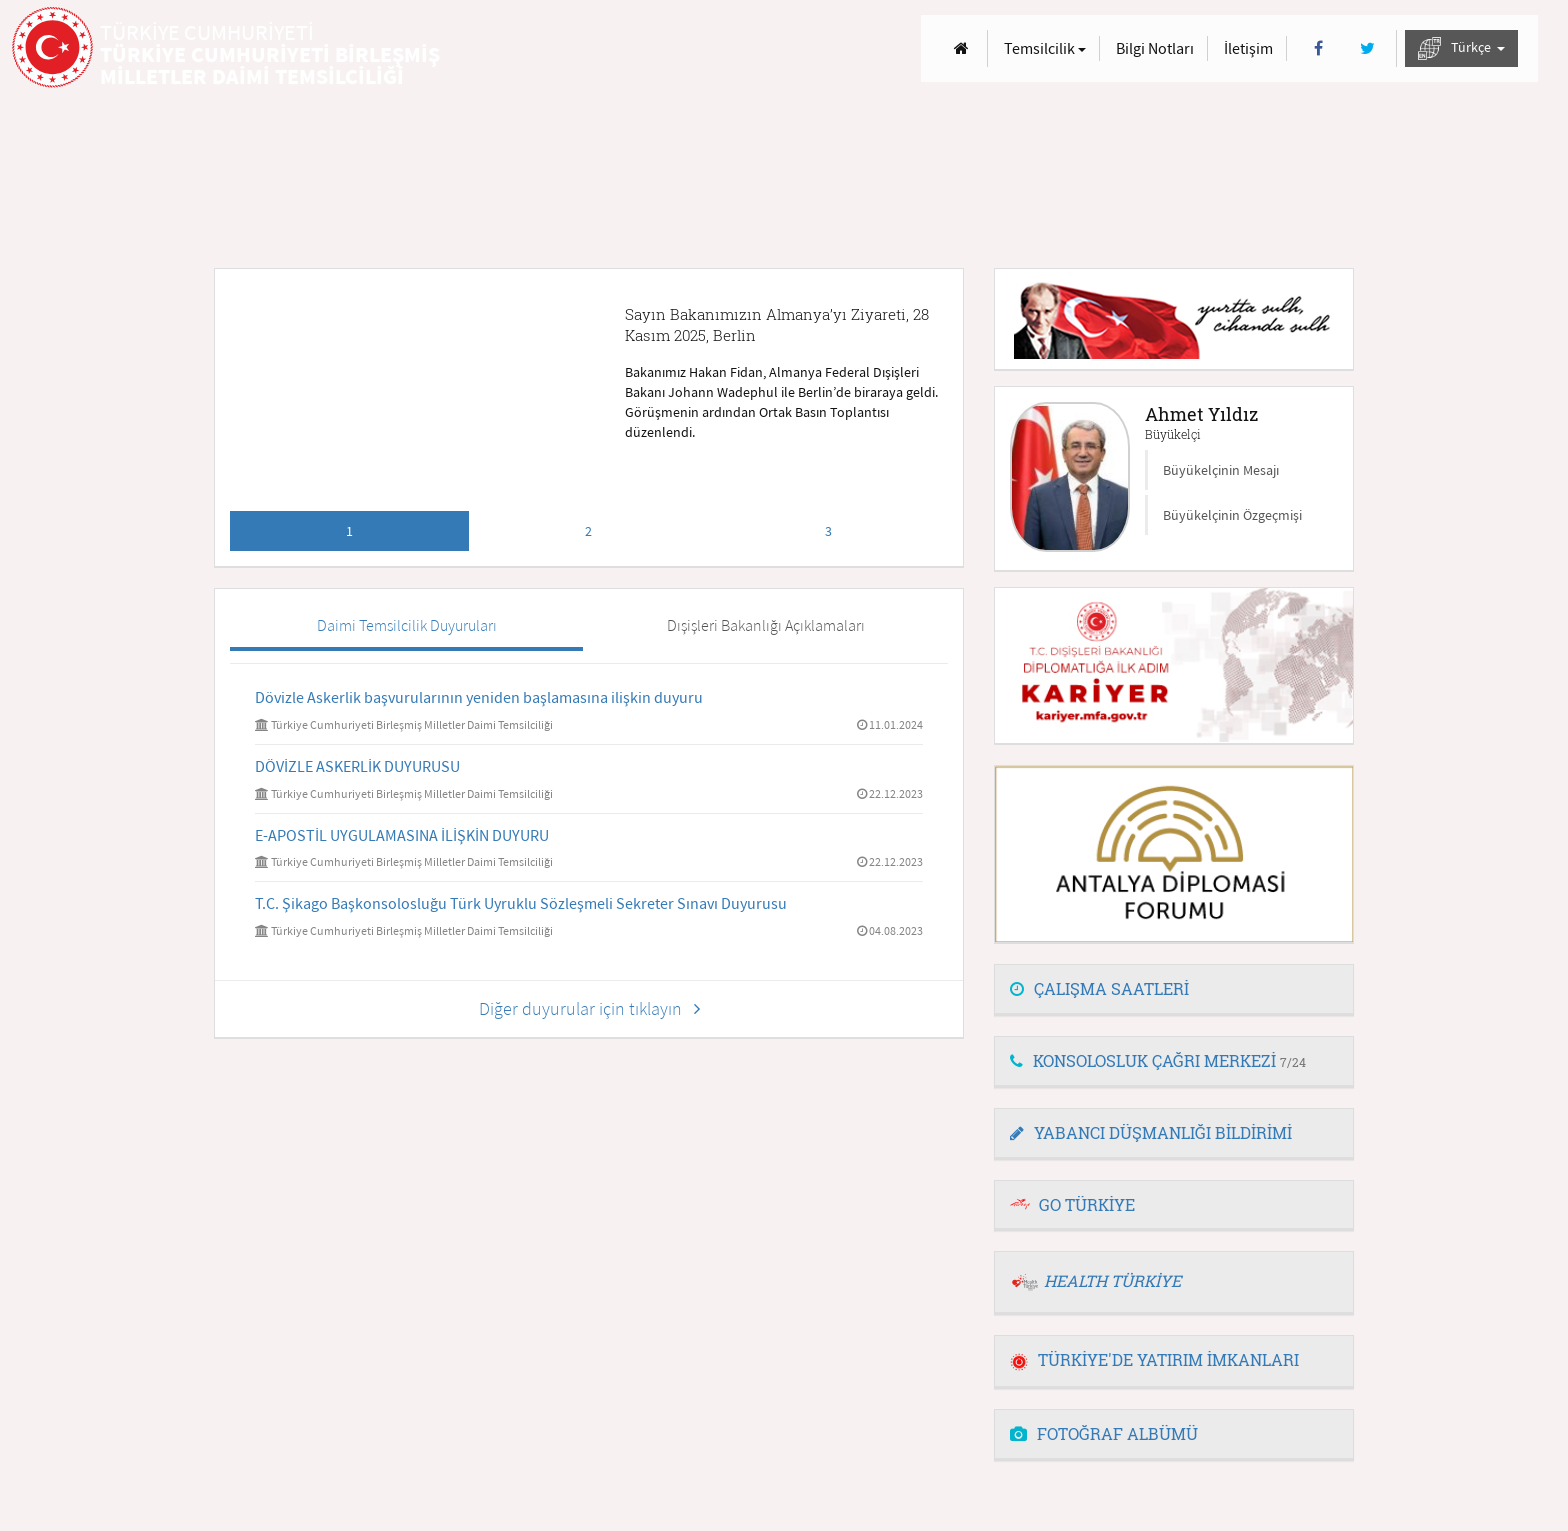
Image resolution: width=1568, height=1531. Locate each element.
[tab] (1174, 990)
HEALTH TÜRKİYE (1112, 1280)
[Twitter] (1367, 48)
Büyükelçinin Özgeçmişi (1232, 515)
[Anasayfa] (961, 48)
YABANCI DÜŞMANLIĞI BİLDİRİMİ (1151, 1132)
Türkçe (1461, 48)
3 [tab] (828, 531)
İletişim (1248, 48)
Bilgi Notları (1155, 48)
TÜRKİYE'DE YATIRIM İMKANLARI (1154, 1359)
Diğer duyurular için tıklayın (589, 1008)
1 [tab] (349, 531)
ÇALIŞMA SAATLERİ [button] (1099, 988)
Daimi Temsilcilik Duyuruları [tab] (407, 625)
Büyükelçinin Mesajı (1221, 470)
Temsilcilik (1045, 48)
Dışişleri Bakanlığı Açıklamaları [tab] (766, 625)
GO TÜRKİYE (1087, 1204)
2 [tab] (588, 531)
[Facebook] (1318, 48)
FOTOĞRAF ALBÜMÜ (1104, 1433)
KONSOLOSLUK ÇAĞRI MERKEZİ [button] (1158, 1060)
